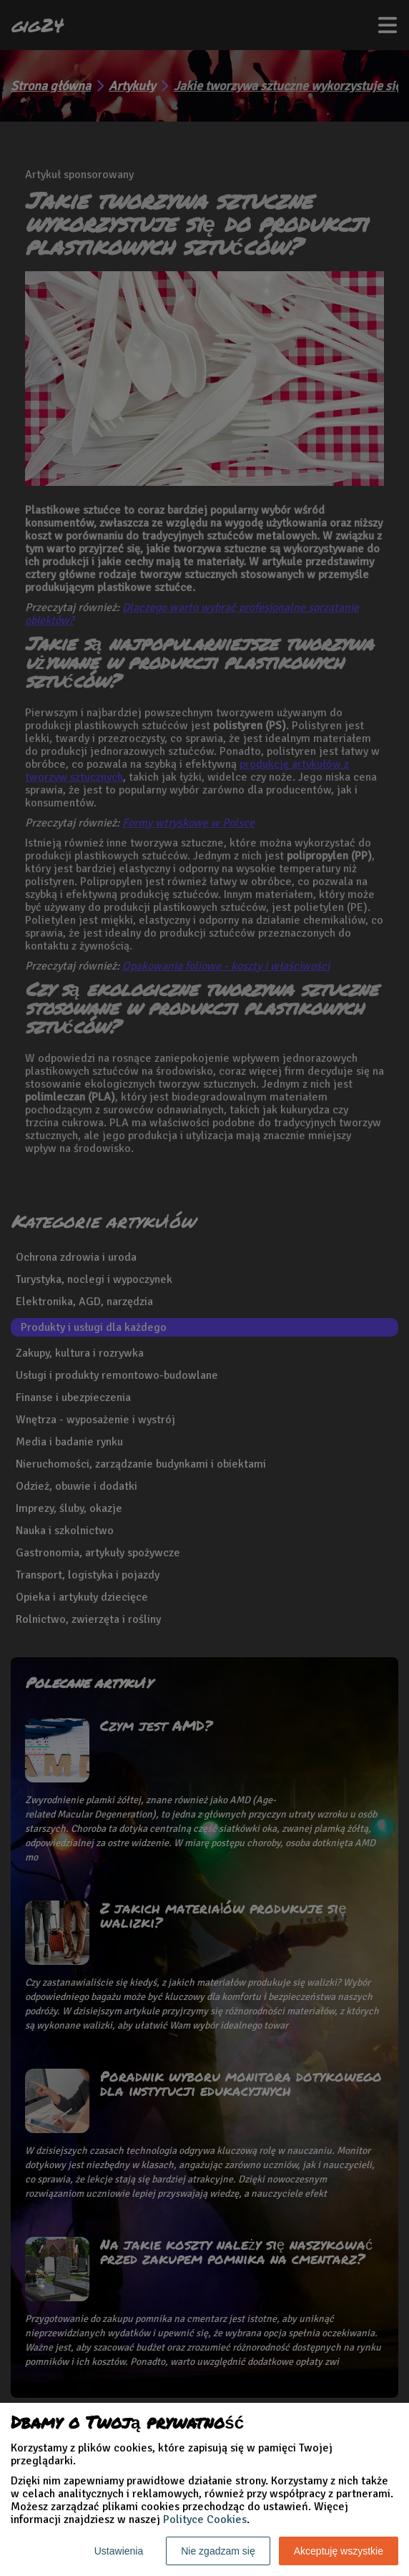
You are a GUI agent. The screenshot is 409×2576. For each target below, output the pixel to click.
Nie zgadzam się (218, 2551)
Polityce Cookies (205, 2519)
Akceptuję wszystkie (338, 2551)
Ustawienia (118, 2551)
